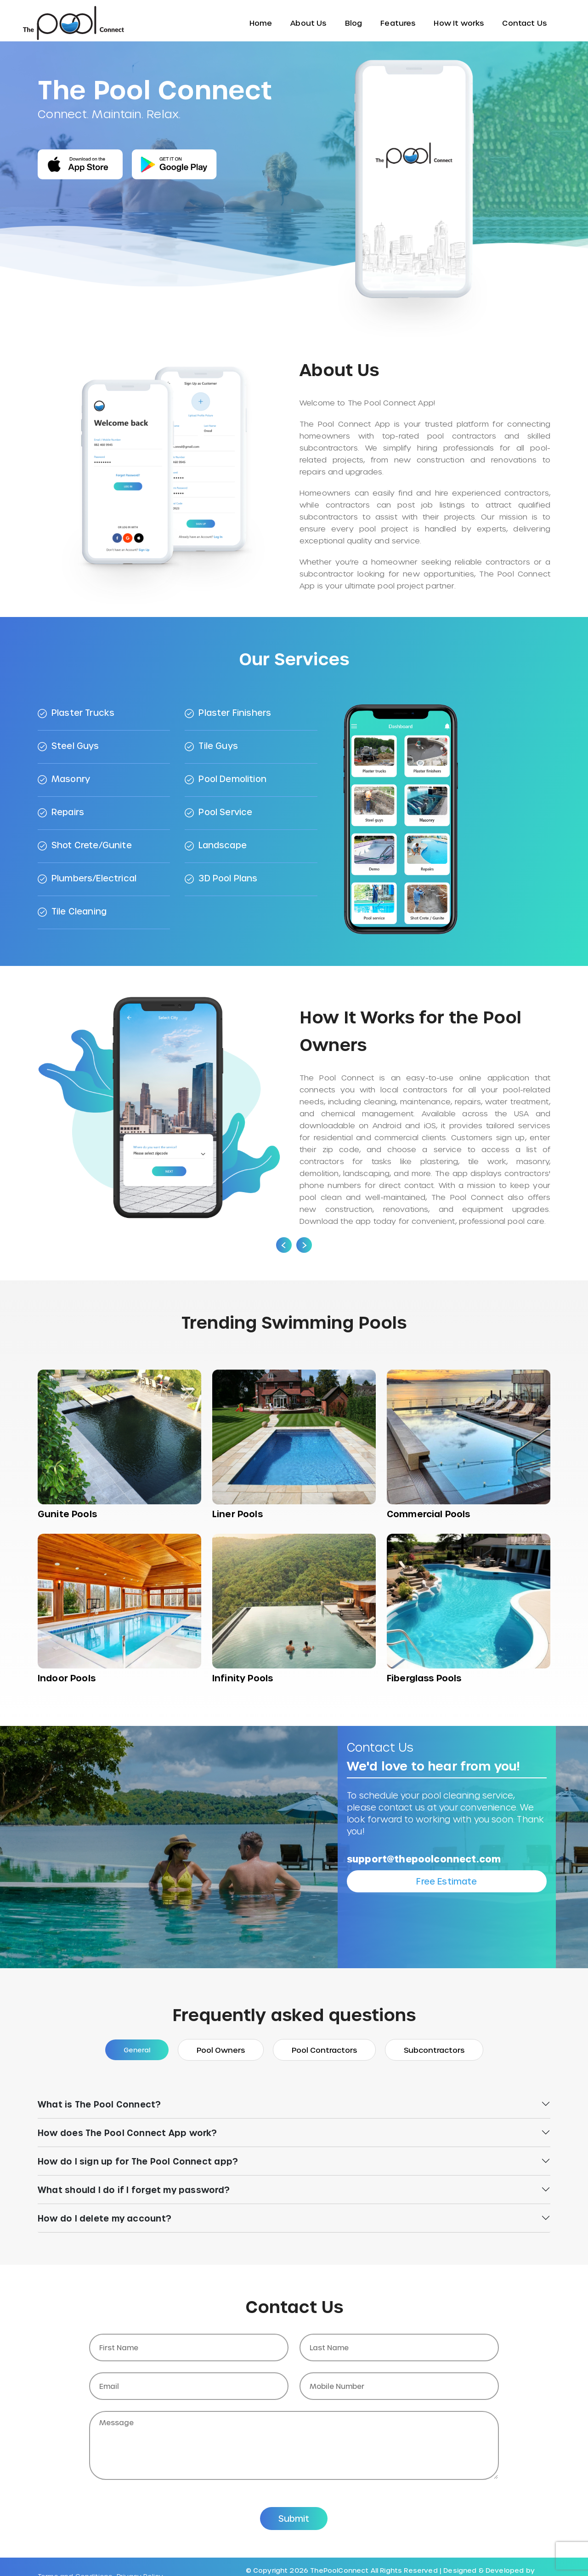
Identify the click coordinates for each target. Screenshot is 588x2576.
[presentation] (284, 1245)
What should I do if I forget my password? (134, 2189)
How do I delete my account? (104, 2218)
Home (260, 22)
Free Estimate (446, 1881)
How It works (459, 22)
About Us (308, 22)
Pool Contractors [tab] (324, 2049)
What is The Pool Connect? (99, 2104)
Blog (353, 22)
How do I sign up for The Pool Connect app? (138, 2161)
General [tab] (137, 2050)
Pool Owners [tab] (221, 2049)
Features (397, 22)
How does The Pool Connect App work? (127, 2132)
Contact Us (524, 22)
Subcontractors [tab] (434, 2049)
